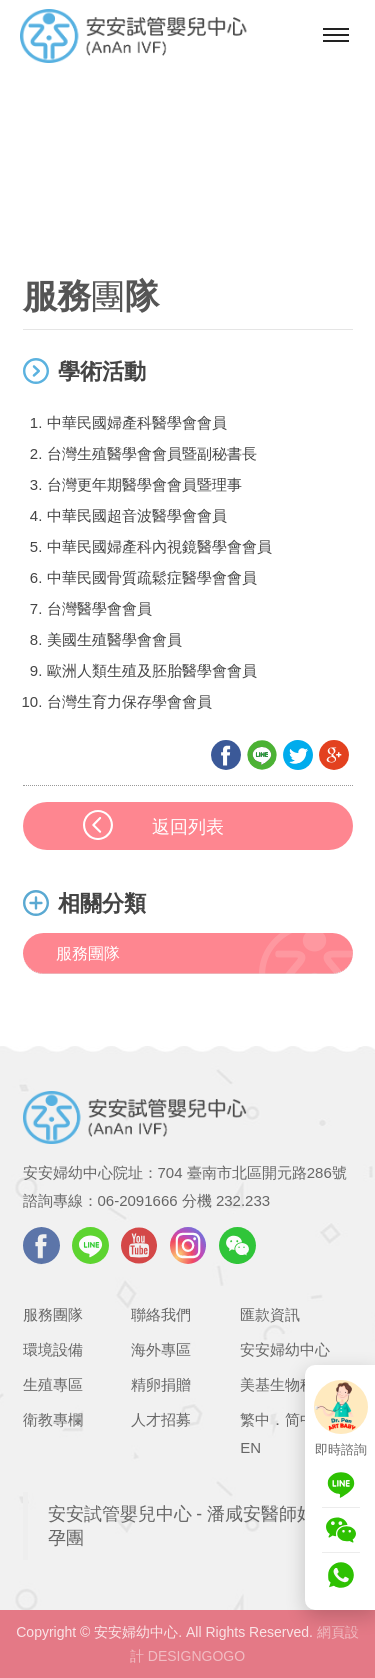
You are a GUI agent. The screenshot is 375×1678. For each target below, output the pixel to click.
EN (250, 1447)
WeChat (237, 1245)
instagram (188, 1245)
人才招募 (161, 1419)
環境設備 (53, 1349)
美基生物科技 (285, 1384)
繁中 (255, 1419)
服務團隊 (88, 953)
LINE (90, 1245)
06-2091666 (138, 1200)
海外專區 (161, 1349)
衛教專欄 (53, 1419)
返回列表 (188, 827)
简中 (300, 1419)
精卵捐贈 (161, 1384)
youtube (139, 1245)
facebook (41, 1245)
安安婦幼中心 (285, 1349)
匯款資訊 (270, 1314)
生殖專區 (53, 1384)
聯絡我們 (161, 1314)
